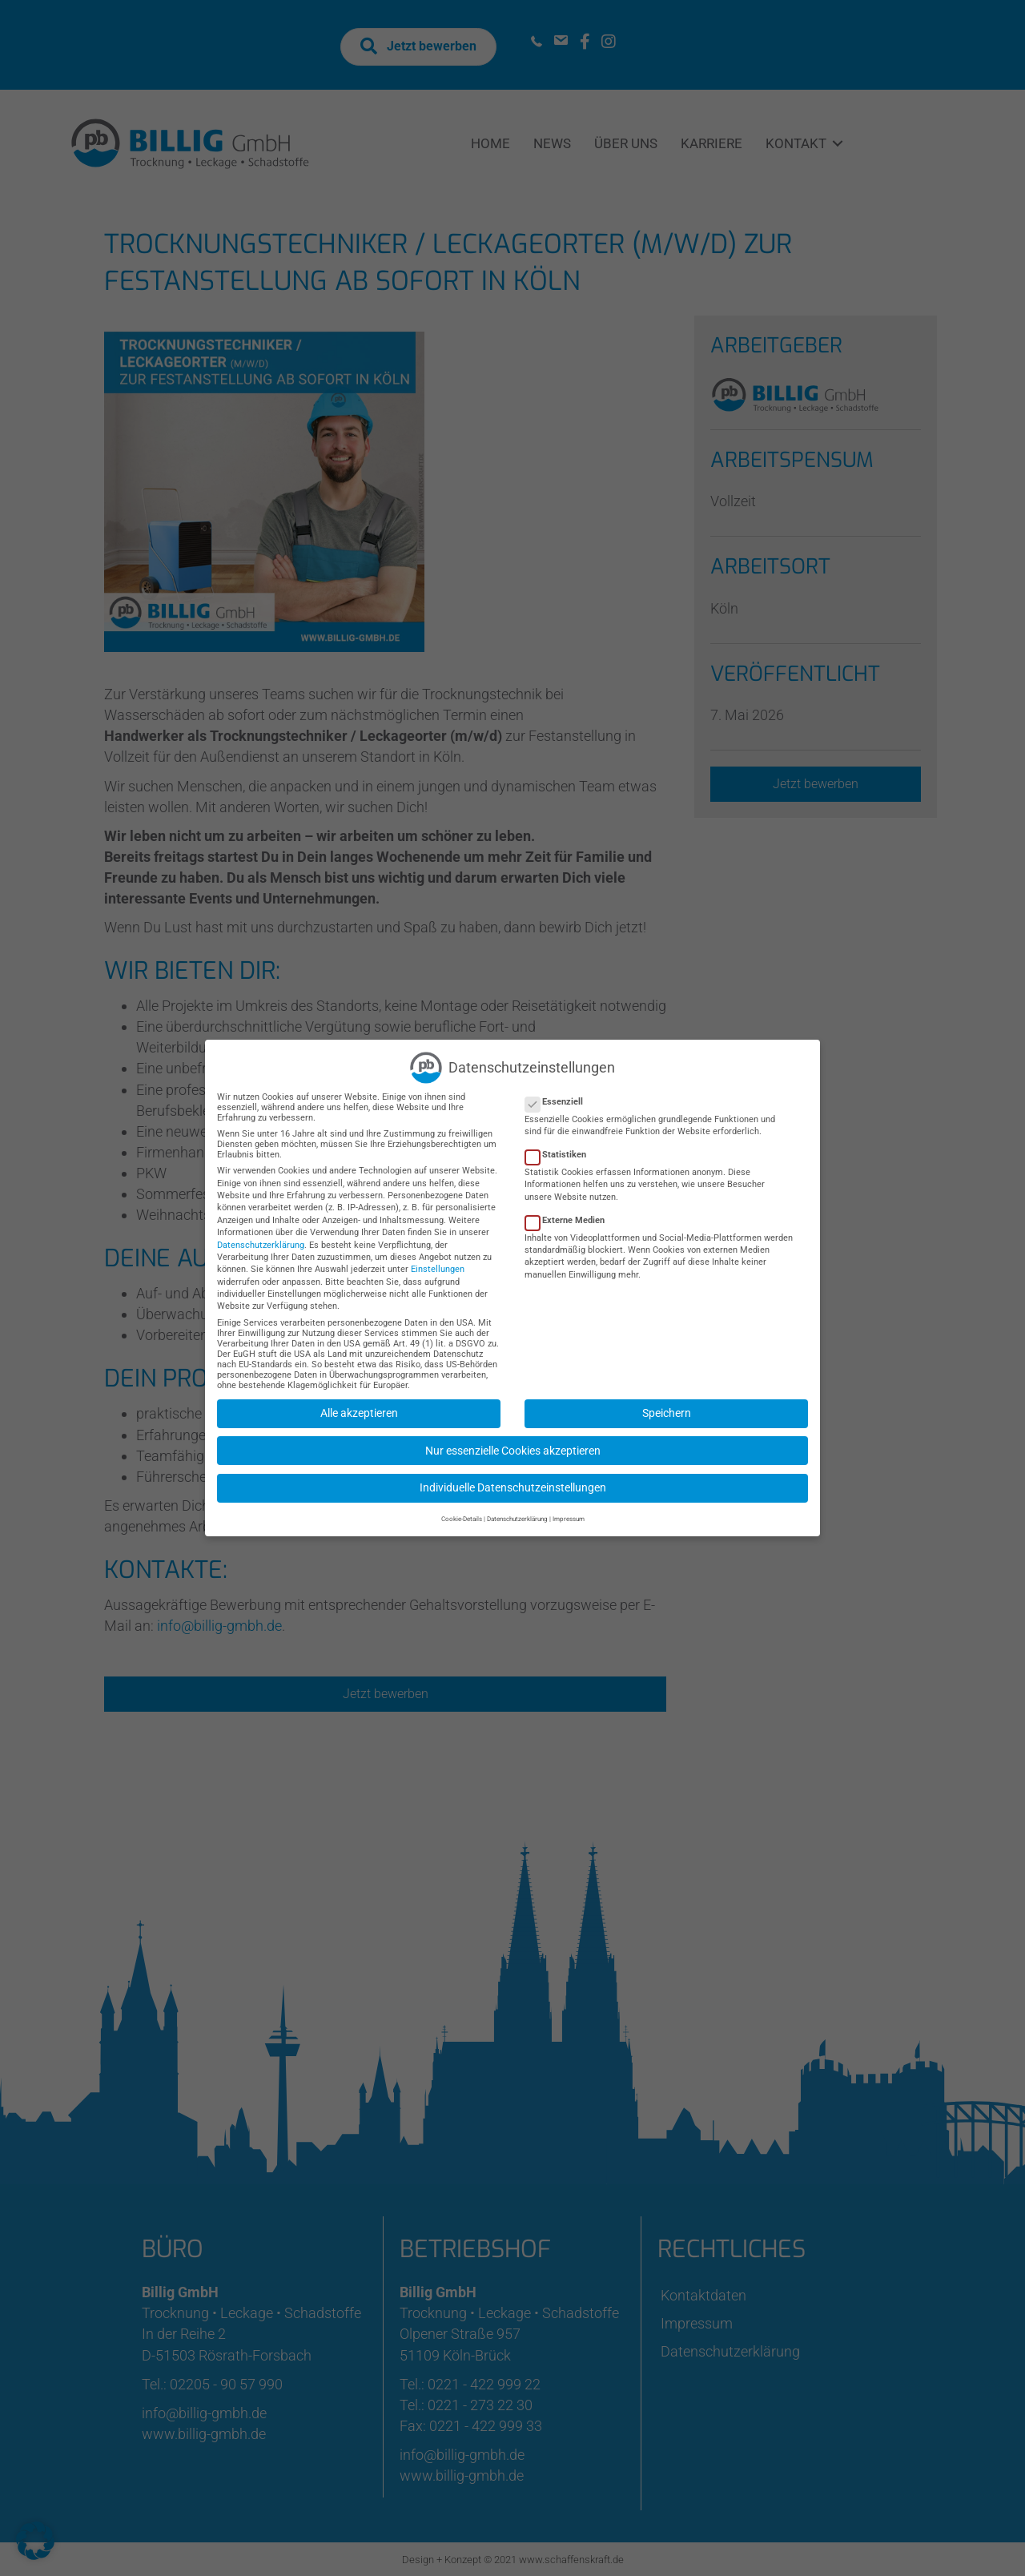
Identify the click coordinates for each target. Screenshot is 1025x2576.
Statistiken (561, 1146)
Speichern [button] (666, 1405)
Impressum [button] (569, 1511)
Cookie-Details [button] (461, 1511)
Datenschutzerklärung (260, 1236)
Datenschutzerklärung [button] (517, 1511)
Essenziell (559, 1093)
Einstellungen (437, 1261)
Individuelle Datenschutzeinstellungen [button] (513, 1479)
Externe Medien (570, 1211)
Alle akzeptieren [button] (359, 1405)
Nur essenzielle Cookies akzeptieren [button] (513, 1441)
